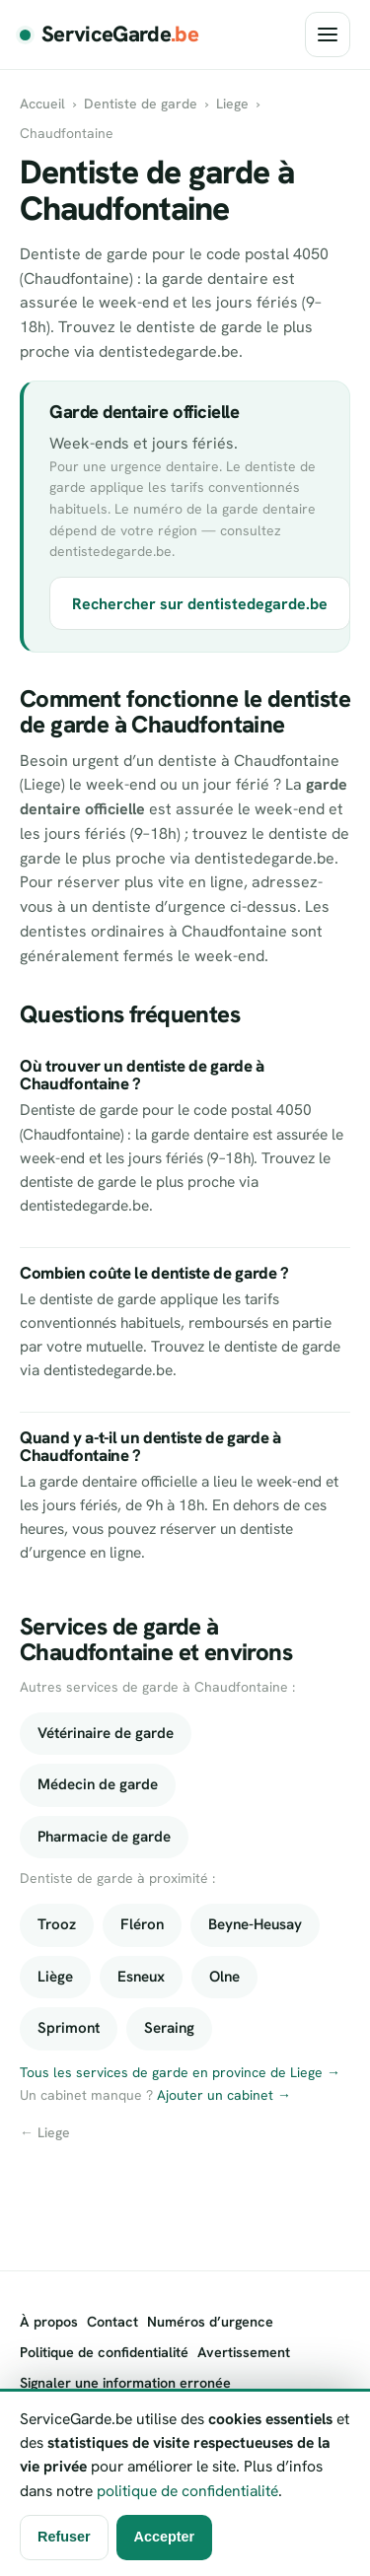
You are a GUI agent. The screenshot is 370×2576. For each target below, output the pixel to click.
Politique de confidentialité (104, 2352)
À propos (49, 2322)
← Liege (45, 2132)
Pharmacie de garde (104, 1836)
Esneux (141, 1976)
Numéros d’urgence (210, 2322)
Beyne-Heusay (255, 1924)
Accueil (42, 103)
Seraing (169, 2028)
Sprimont (68, 2028)
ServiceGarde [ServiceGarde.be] (119, 34)
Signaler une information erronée (125, 2383)
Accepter (164, 2536)
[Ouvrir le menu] (327, 34)
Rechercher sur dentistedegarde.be (200, 603)
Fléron (142, 1924)
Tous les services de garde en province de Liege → (180, 2072)
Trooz (56, 1924)
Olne (224, 1976)
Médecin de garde (97, 1784)
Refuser (64, 2536)
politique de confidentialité (187, 2490)
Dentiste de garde (140, 103)
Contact (112, 2322)
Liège (55, 1976)
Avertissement (243, 2352)
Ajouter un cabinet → (224, 2095)
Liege (232, 103)
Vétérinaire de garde (105, 1733)
